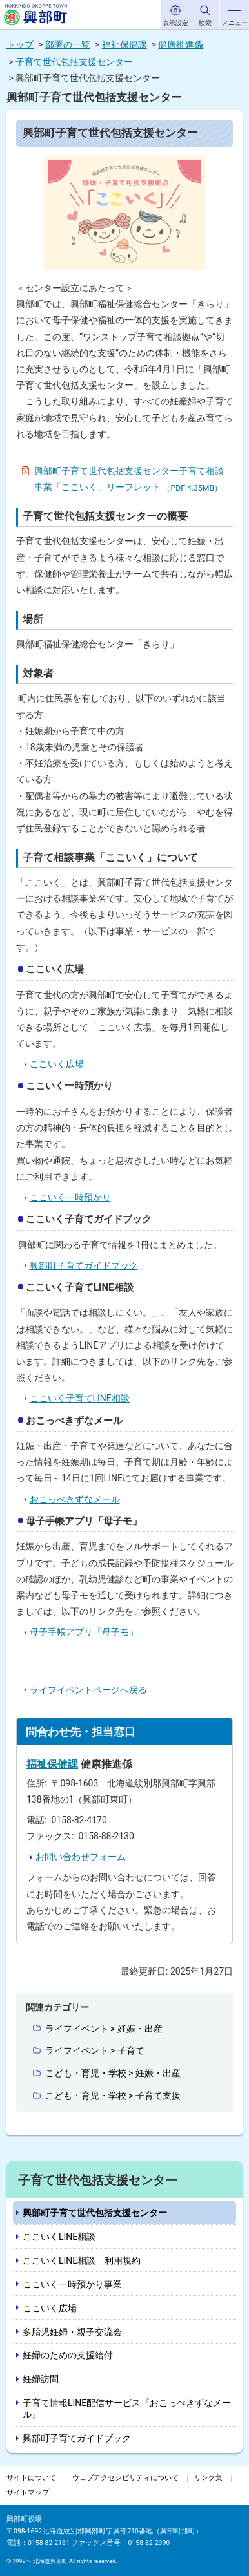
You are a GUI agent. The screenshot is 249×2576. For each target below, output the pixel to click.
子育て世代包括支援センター (74, 62)
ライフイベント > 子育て (94, 2050)
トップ (20, 44)
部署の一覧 (67, 44)
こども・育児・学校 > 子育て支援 (113, 2095)
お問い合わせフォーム (80, 1857)
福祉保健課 (124, 44)
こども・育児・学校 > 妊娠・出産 (113, 2073)
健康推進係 (180, 44)
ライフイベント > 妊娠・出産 (104, 2028)
